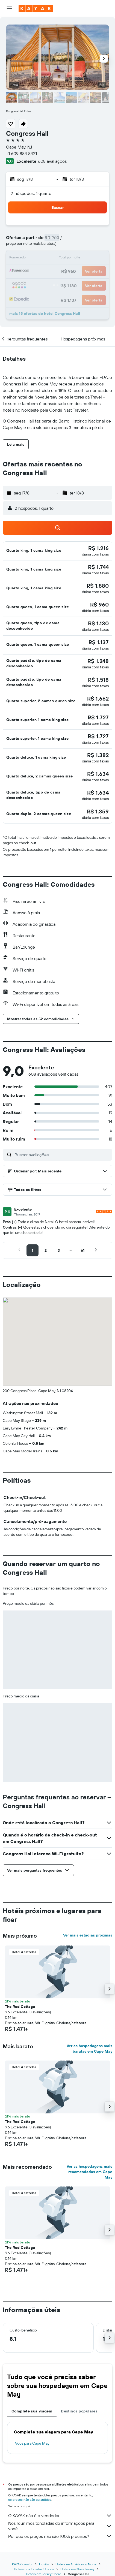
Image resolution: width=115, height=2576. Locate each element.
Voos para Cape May (32, 2443)
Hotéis (44, 2564)
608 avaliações (52, 161)
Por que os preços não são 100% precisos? (60, 2536)
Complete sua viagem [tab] (31, 2411)
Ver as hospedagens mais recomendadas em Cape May (89, 2172)
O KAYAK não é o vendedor (60, 2515)
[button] (9, 8)
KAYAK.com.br (22, 2564)
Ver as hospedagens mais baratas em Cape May (89, 2048)
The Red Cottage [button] (20, 2006)
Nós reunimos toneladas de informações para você (60, 2525)
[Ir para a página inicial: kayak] (36, 8)
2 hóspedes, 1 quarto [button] (31, 193)
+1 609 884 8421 (21, 153)
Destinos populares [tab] (79, 2411)
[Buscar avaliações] (62, 1155)
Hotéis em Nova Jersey (77, 2569)
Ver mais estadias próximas (87, 1935)
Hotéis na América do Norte (75, 2564)
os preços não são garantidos (29, 2499)
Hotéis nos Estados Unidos (34, 2569)
